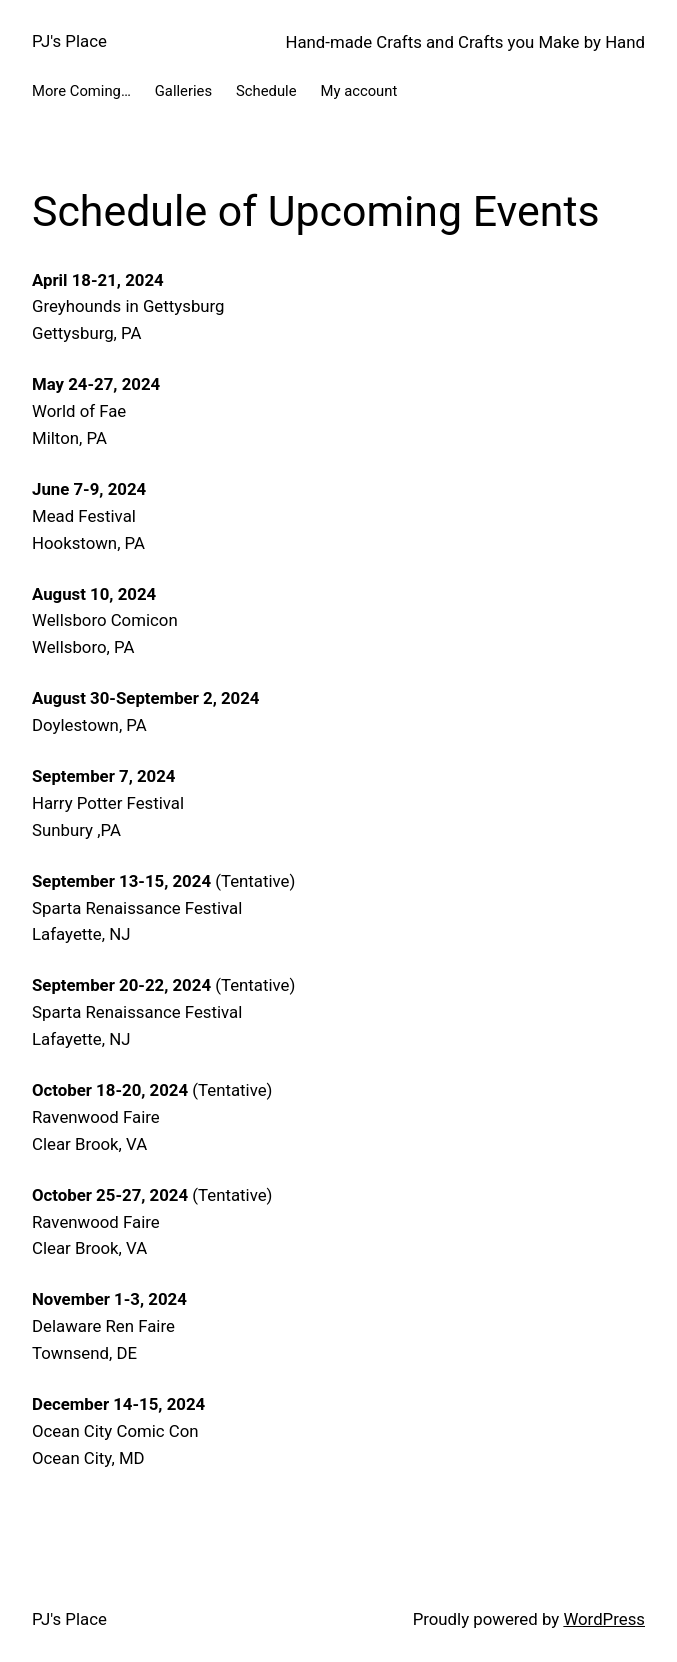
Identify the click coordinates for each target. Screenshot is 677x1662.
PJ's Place (69, 41)
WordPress (604, 1619)
